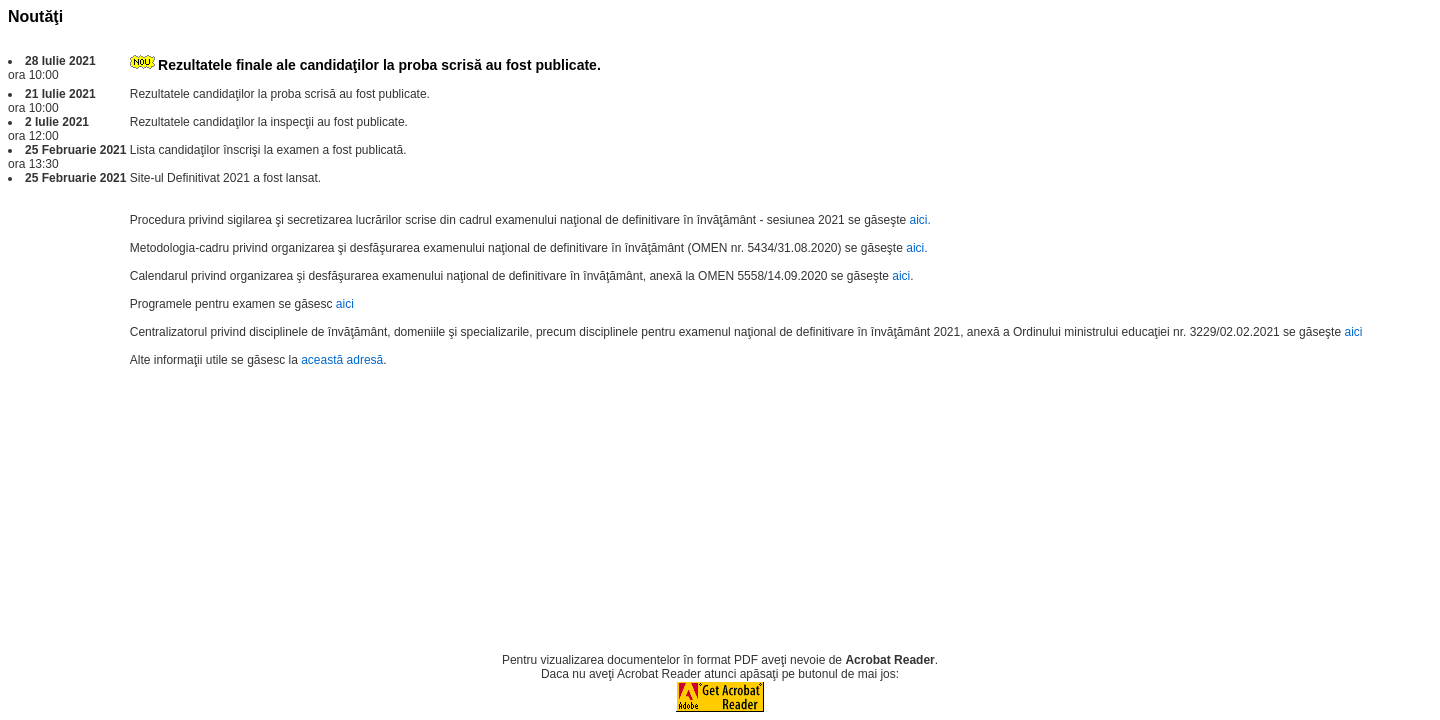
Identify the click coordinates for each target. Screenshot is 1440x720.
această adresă (342, 360)
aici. (920, 220)
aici (901, 276)
